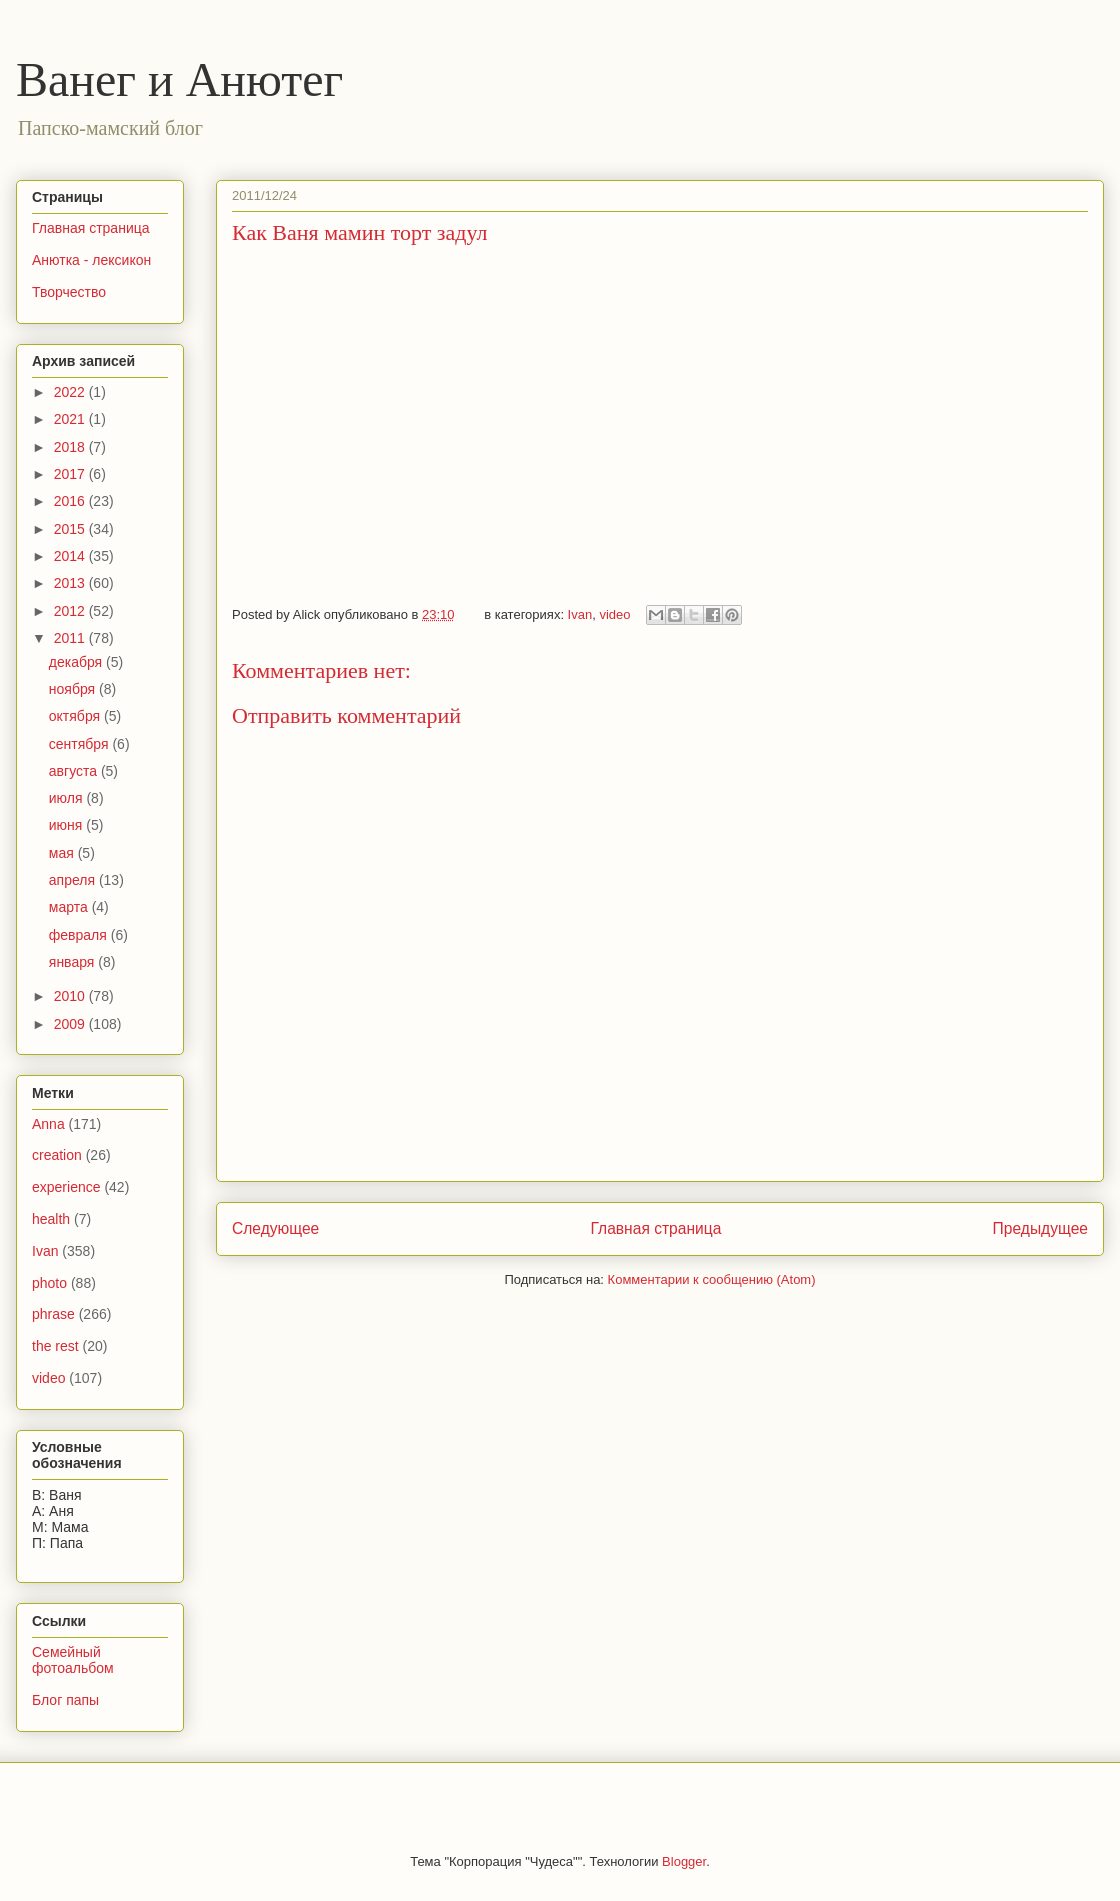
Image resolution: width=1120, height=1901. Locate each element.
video (614, 614)
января (73, 962)
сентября (81, 744)
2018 (71, 447)
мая (63, 853)
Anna (48, 1124)
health (51, 1219)
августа (75, 771)
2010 (71, 996)
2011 (71, 638)
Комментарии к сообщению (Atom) (712, 1279)
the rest (55, 1346)
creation (57, 1155)
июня (68, 825)
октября (76, 716)
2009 (71, 1024)
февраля (80, 935)
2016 (71, 501)
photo (49, 1283)
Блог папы (65, 1700)
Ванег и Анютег (179, 79)
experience (66, 1187)
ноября (74, 689)
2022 (71, 392)
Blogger (684, 1861)
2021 (71, 419)
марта (70, 907)
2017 (71, 474)
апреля (74, 880)
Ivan (580, 614)
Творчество (69, 292)
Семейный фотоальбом (73, 1660)
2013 (71, 583)
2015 (71, 529)
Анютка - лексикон (91, 260)
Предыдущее (1040, 1228)
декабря (77, 662)
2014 (71, 556)
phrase (53, 1314)
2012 (71, 611)
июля (68, 798)
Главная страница (655, 1228)
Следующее (275, 1228)
